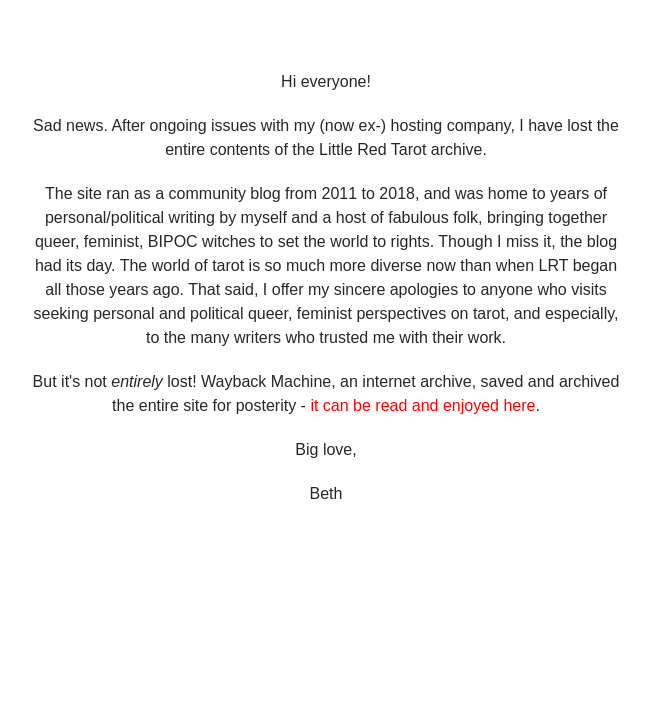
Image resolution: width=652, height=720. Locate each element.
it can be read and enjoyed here (422, 405)
